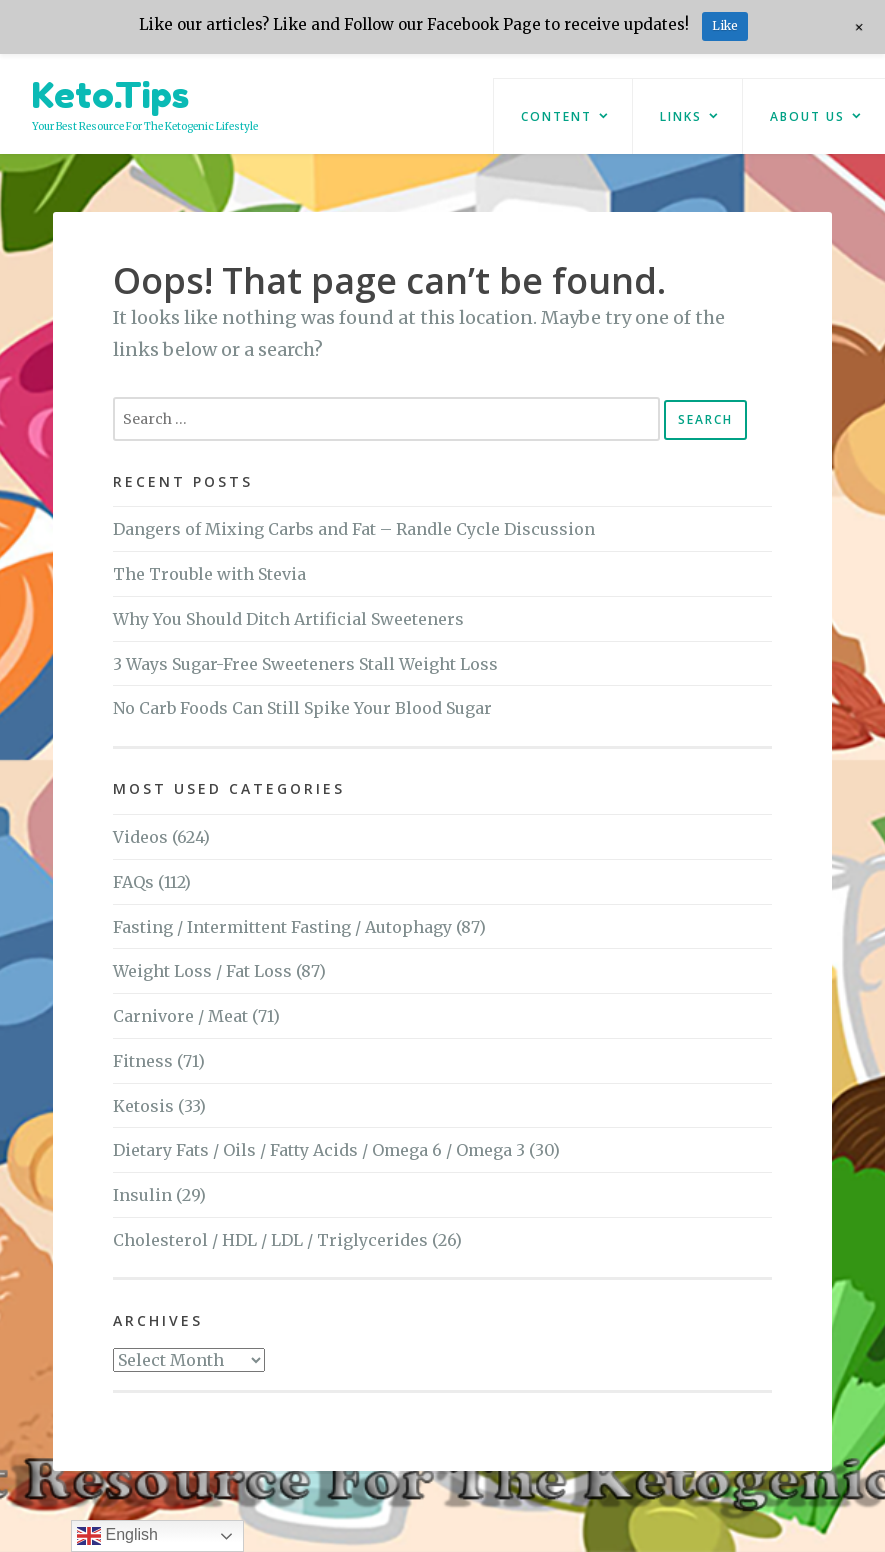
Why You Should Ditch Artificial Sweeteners (288, 619)
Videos (140, 837)
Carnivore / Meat (180, 1016)
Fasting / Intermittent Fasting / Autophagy (282, 927)
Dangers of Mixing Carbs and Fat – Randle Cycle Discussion (354, 529)
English (117, 1536)
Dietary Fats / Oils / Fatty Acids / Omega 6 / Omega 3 (319, 1150)
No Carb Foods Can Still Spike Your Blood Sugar (302, 708)
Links (681, 116)
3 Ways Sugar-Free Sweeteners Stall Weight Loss (305, 664)
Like (725, 25)
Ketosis (143, 1106)
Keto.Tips (110, 94)
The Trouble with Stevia (209, 574)
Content (556, 116)
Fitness (143, 1061)
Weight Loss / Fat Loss (202, 971)
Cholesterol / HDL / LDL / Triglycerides (270, 1240)
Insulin (142, 1195)
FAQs (133, 882)
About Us (807, 116)
